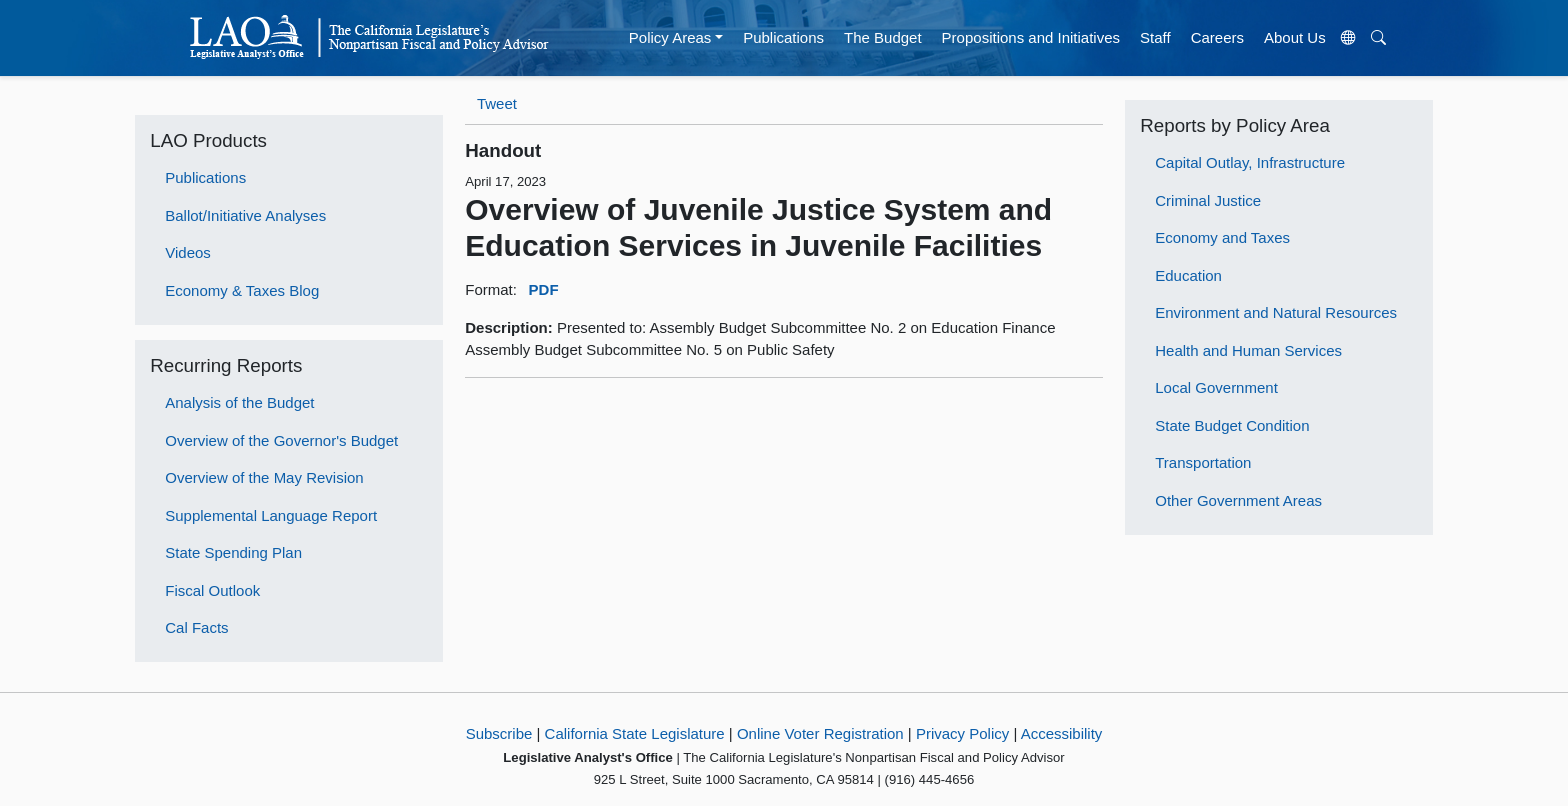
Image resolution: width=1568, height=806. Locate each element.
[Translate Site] (1348, 38)
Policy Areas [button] (670, 37)
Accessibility (1062, 733)
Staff (1155, 37)
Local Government (1216, 387)
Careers (1217, 37)
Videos (188, 252)
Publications (783, 37)
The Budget (883, 37)
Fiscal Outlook (212, 590)
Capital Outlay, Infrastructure (1250, 162)
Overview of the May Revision (264, 477)
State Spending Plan (233, 552)
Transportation (1203, 462)
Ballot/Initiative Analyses (245, 215)
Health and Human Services (1248, 350)
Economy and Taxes (1222, 237)
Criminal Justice (1208, 200)
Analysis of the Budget (239, 402)
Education (1188, 275)
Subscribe (499, 733)
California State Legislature (635, 733)
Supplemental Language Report (271, 515)
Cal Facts (196, 627)
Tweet (497, 103)
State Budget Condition (1232, 425)
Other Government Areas (1238, 500)
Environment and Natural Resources (1276, 312)
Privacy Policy (962, 733)
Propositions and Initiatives (1031, 37)
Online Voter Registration (820, 733)
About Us (1295, 37)
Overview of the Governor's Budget (281, 440)
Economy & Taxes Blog (242, 290)
